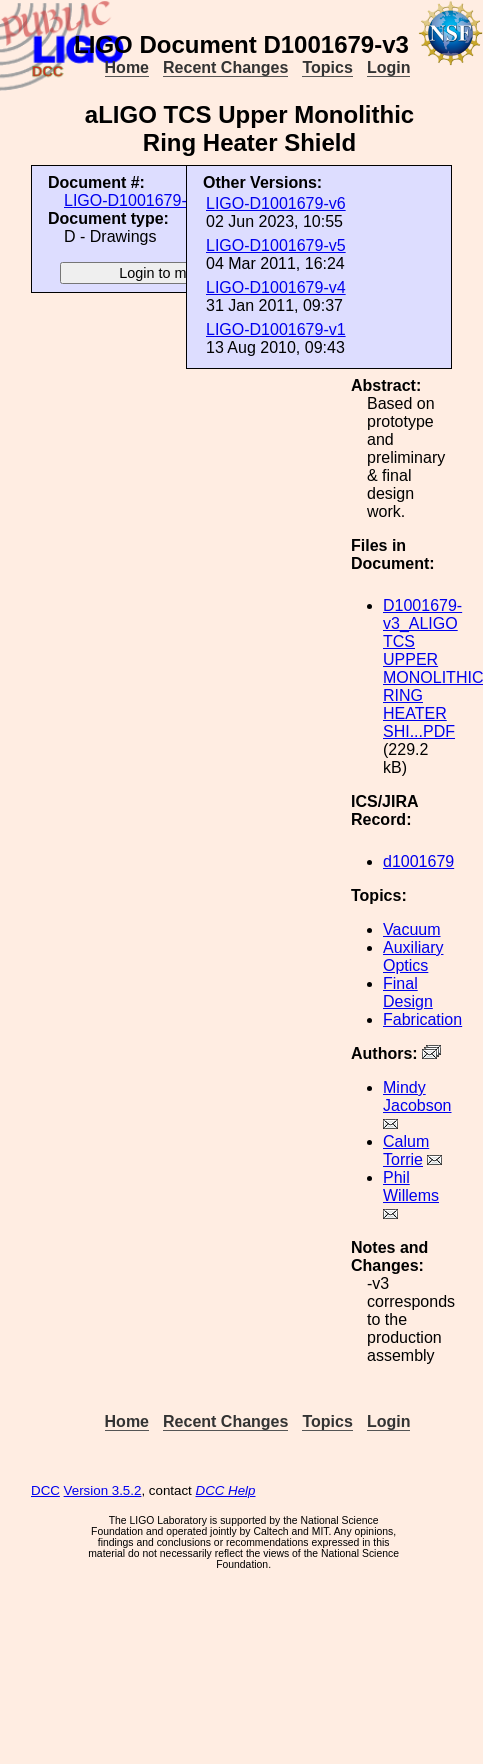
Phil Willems (411, 1186)
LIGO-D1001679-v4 (276, 287)
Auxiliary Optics (413, 956)
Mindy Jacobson (417, 1096)
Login (389, 67)
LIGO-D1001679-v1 (276, 329)
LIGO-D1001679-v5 (276, 245)
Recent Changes (225, 67)
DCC (45, 1490)
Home (127, 67)
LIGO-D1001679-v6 (276, 203)
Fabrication (422, 1019)
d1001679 (418, 861)
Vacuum (412, 929)
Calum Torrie (406, 1150)
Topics (327, 67)
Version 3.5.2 (103, 1490)
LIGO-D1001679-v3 (134, 200)
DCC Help (226, 1490)
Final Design (408, 992)
